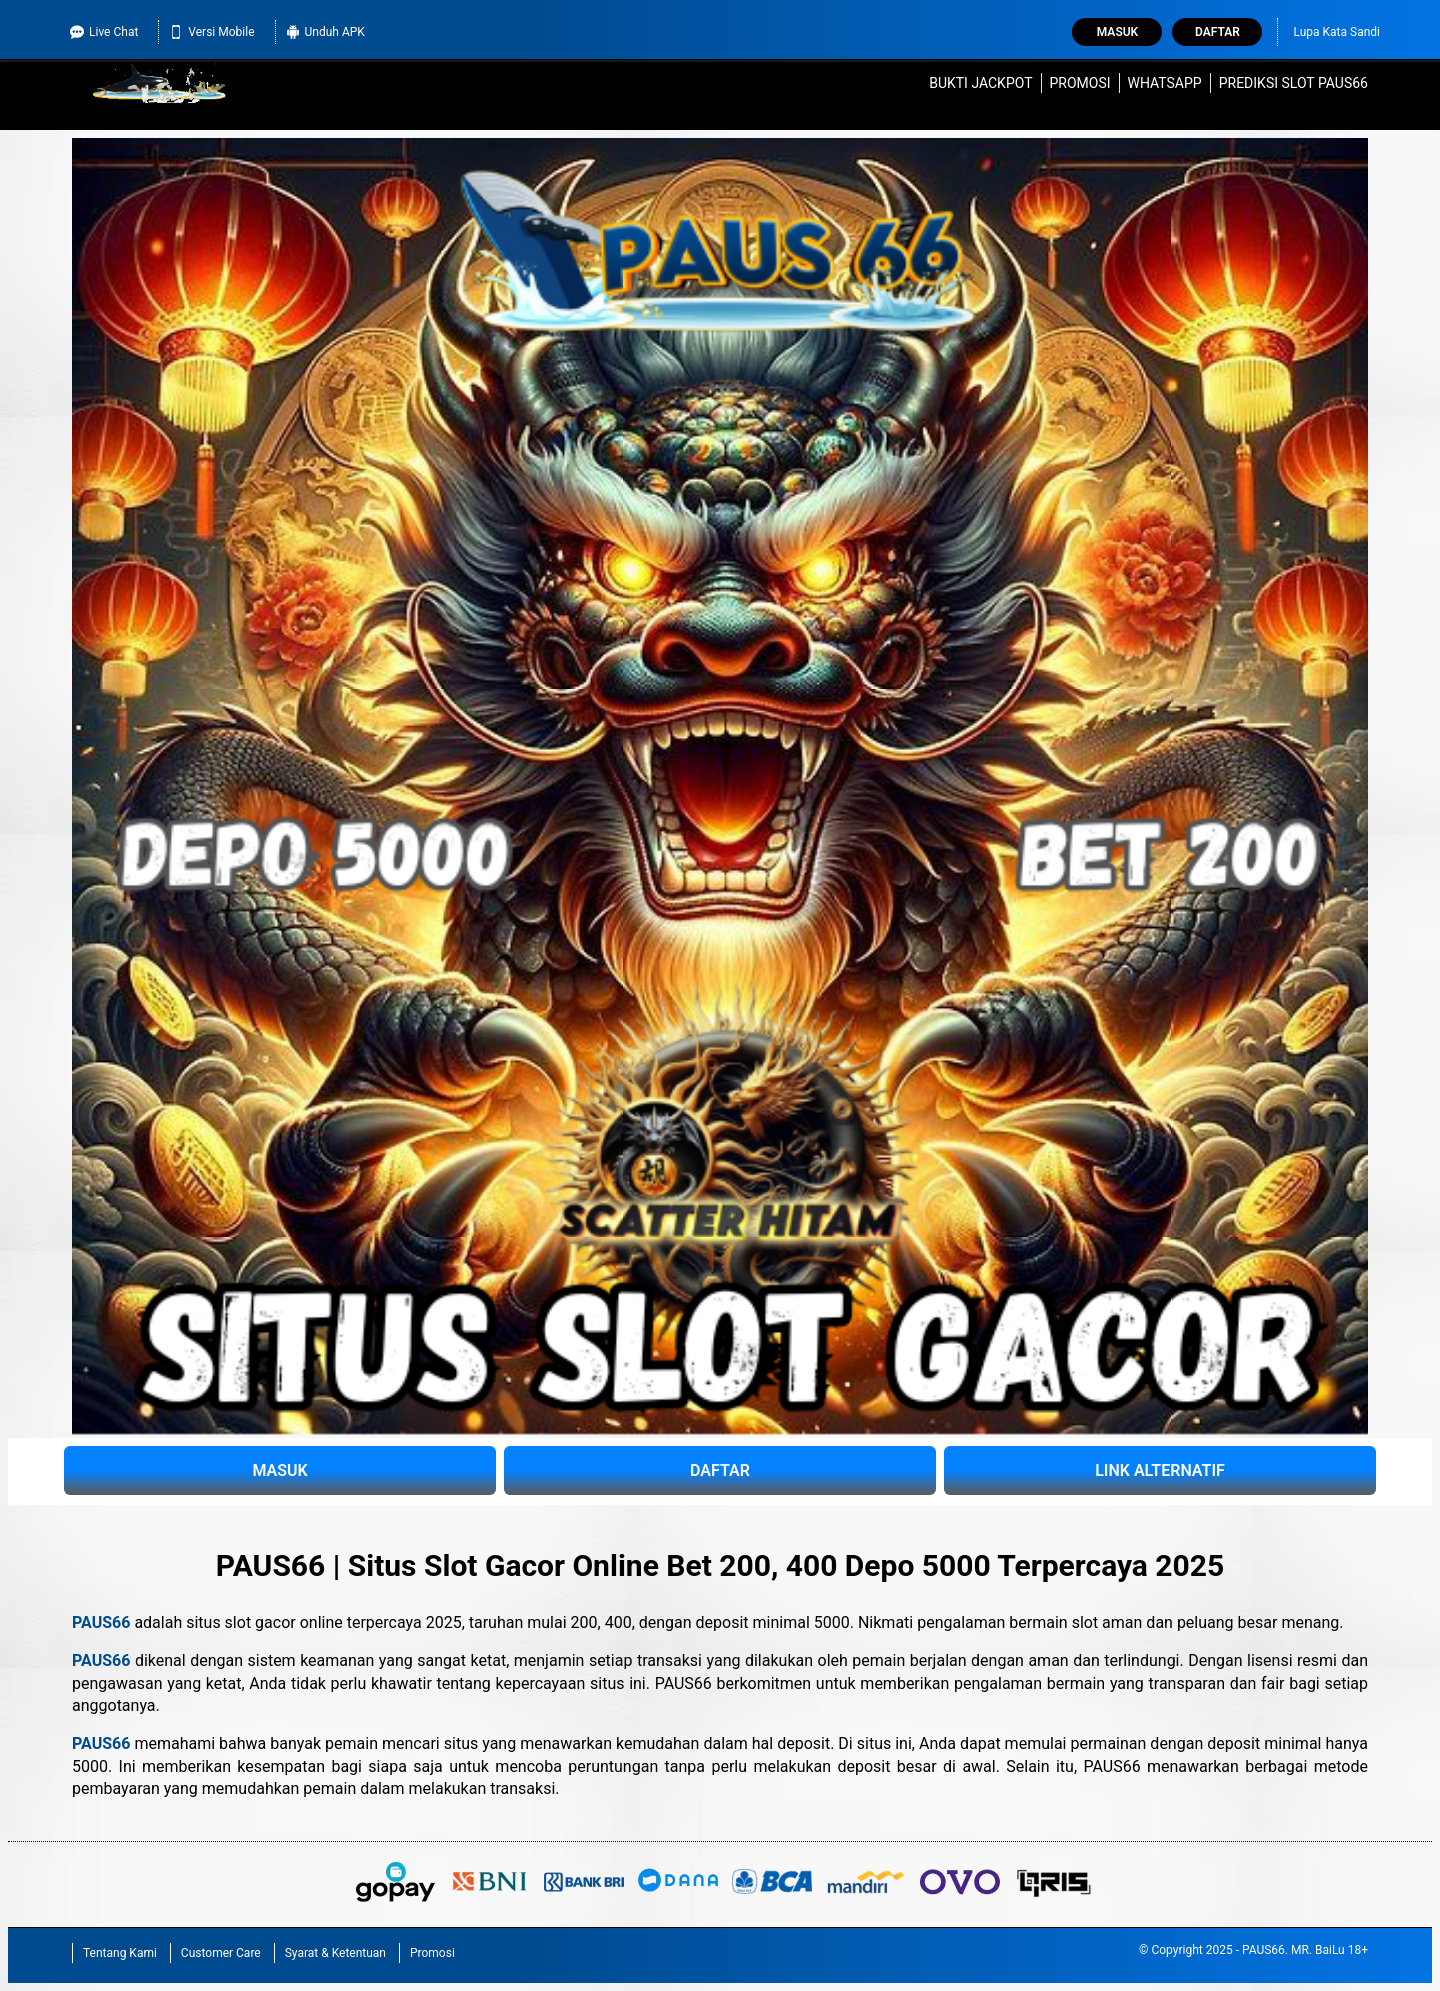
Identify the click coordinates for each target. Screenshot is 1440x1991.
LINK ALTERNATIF (1160, 1470)
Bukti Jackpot (980, 83)
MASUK (279, 1470)
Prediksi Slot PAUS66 (1293, 83)
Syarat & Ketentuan (335, 1953)
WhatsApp (1165, 83)
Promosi (1079, 83)
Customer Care (221, 1953)
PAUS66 (101, 1622)
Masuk (1117, 32)
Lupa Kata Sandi (1336, 32)
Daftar (1217, 32)
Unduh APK (325, 32)
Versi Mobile (211, 32)
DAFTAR (720, 1470)
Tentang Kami (120, 1953)
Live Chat (104, 32)
